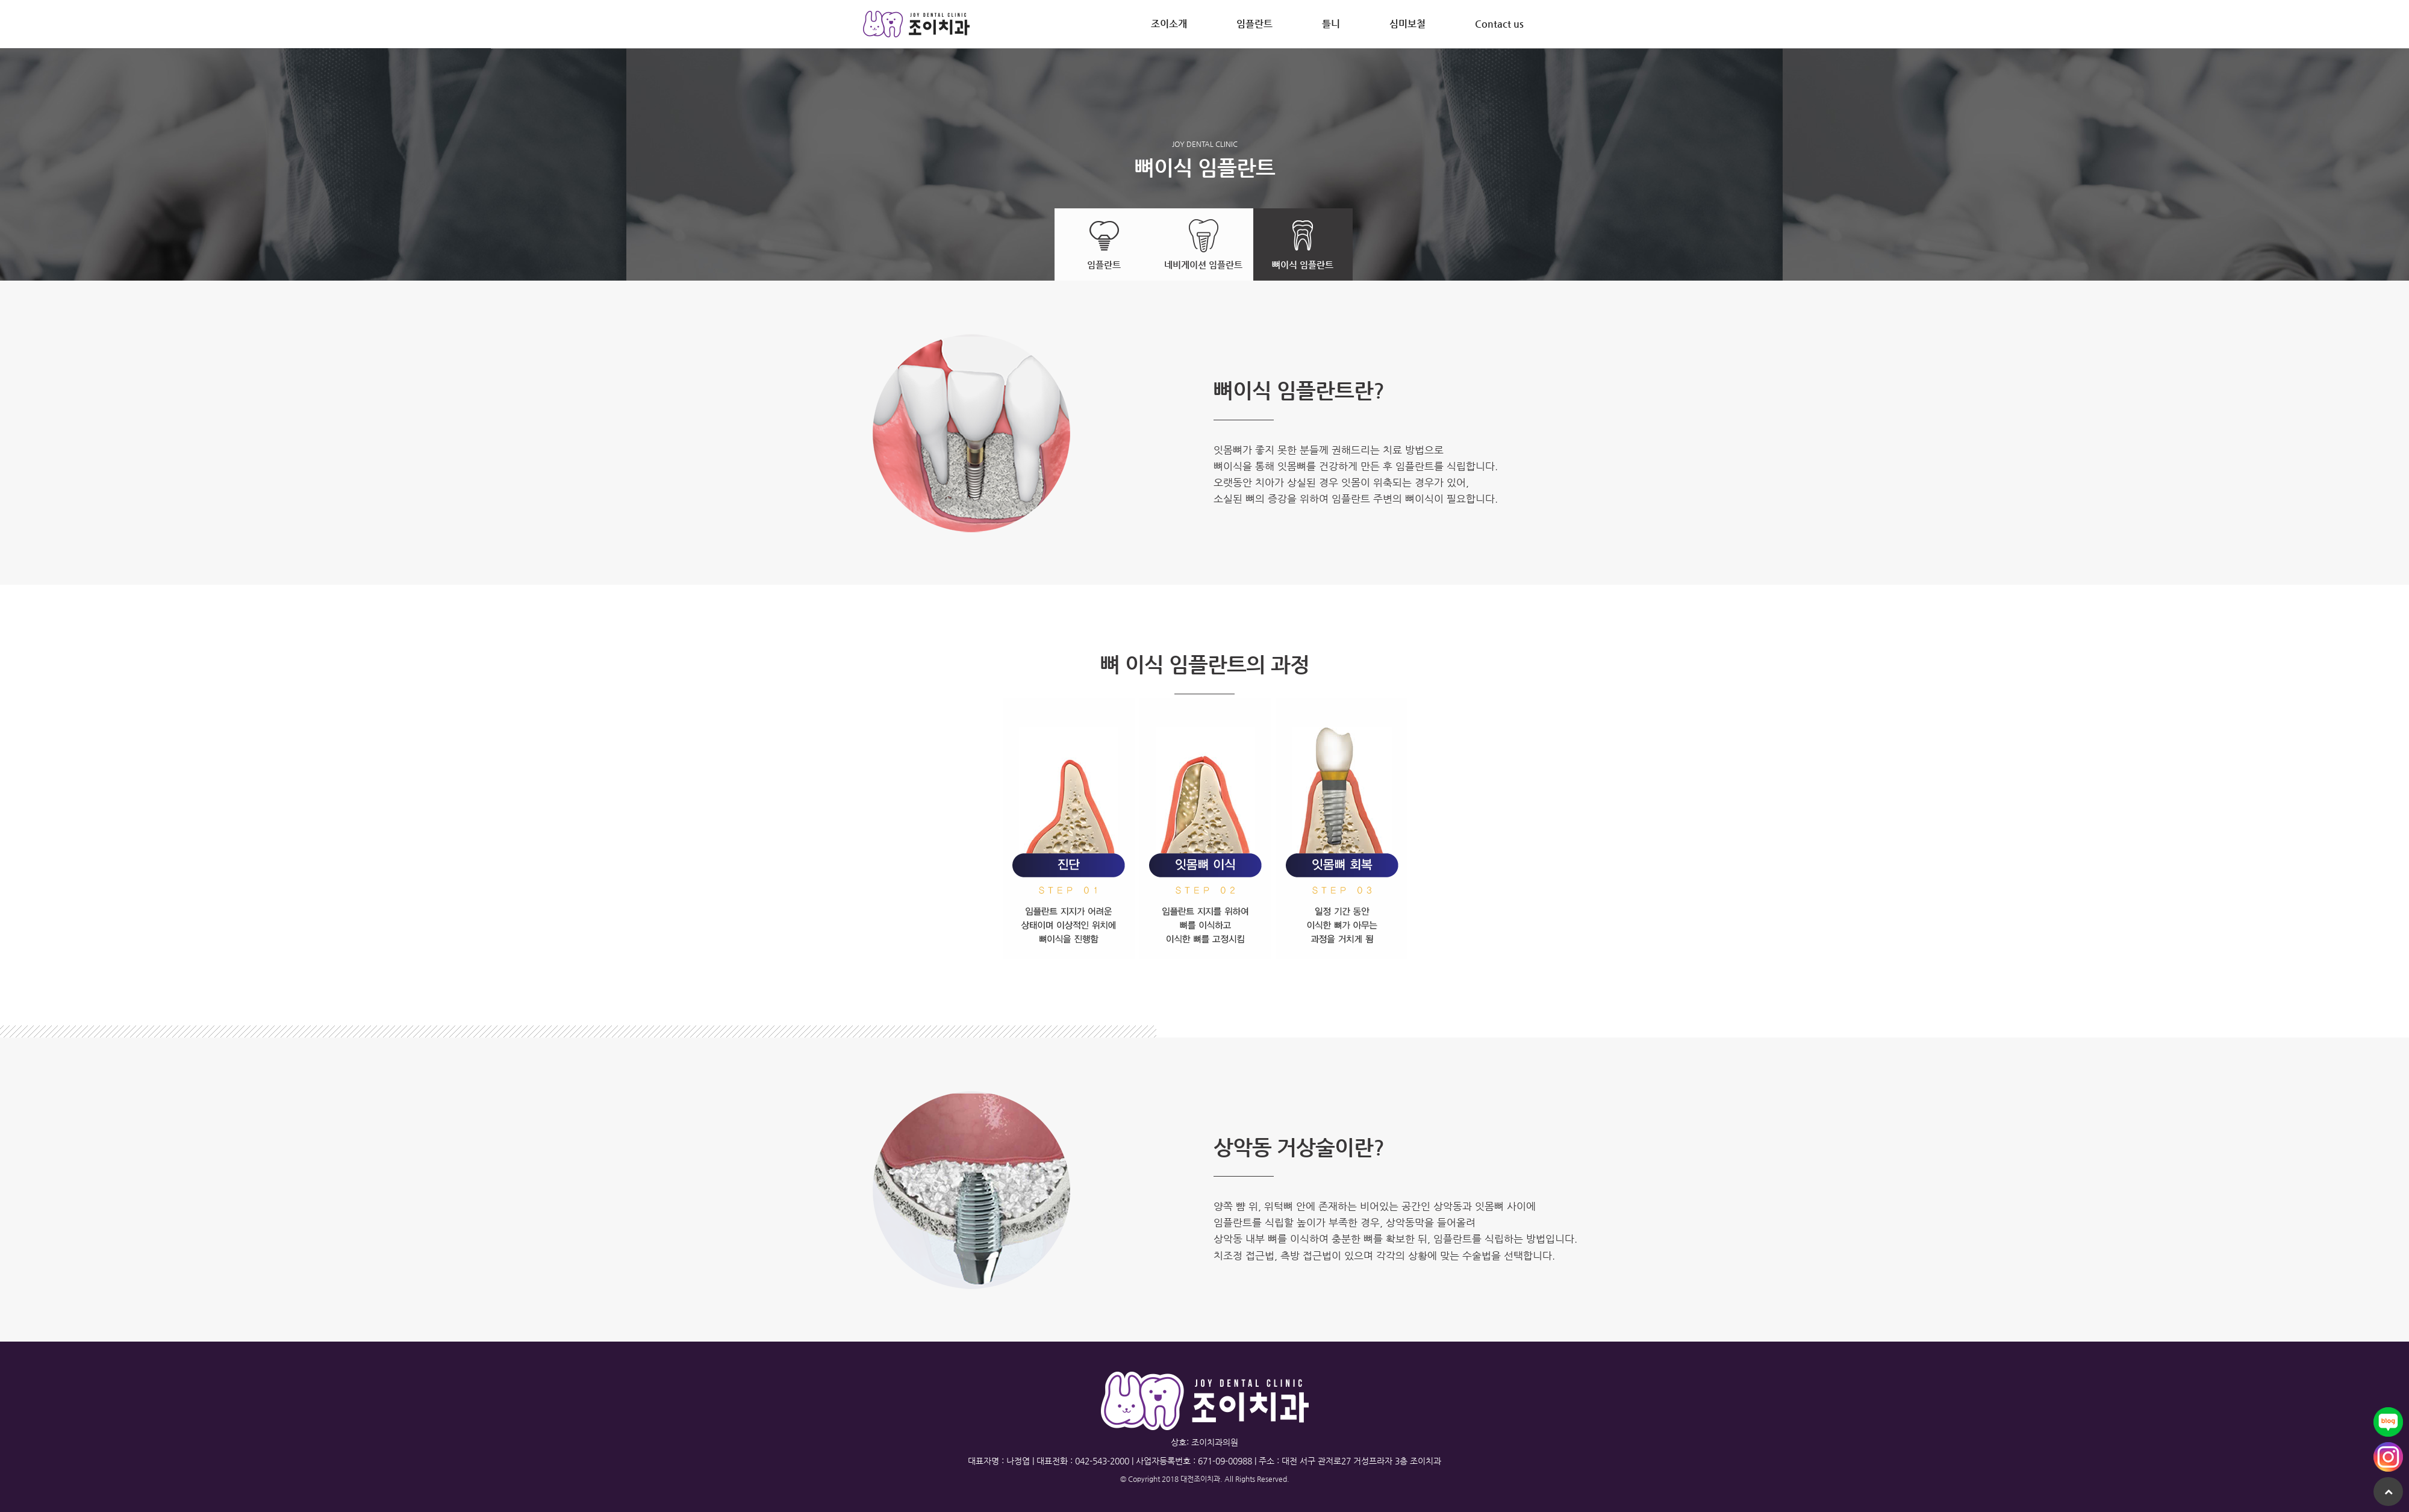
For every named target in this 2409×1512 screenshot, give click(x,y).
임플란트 (1254, 24)
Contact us (1499, 24)
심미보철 (1407, 24)
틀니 (1331, 24)
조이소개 (1169, 24)
